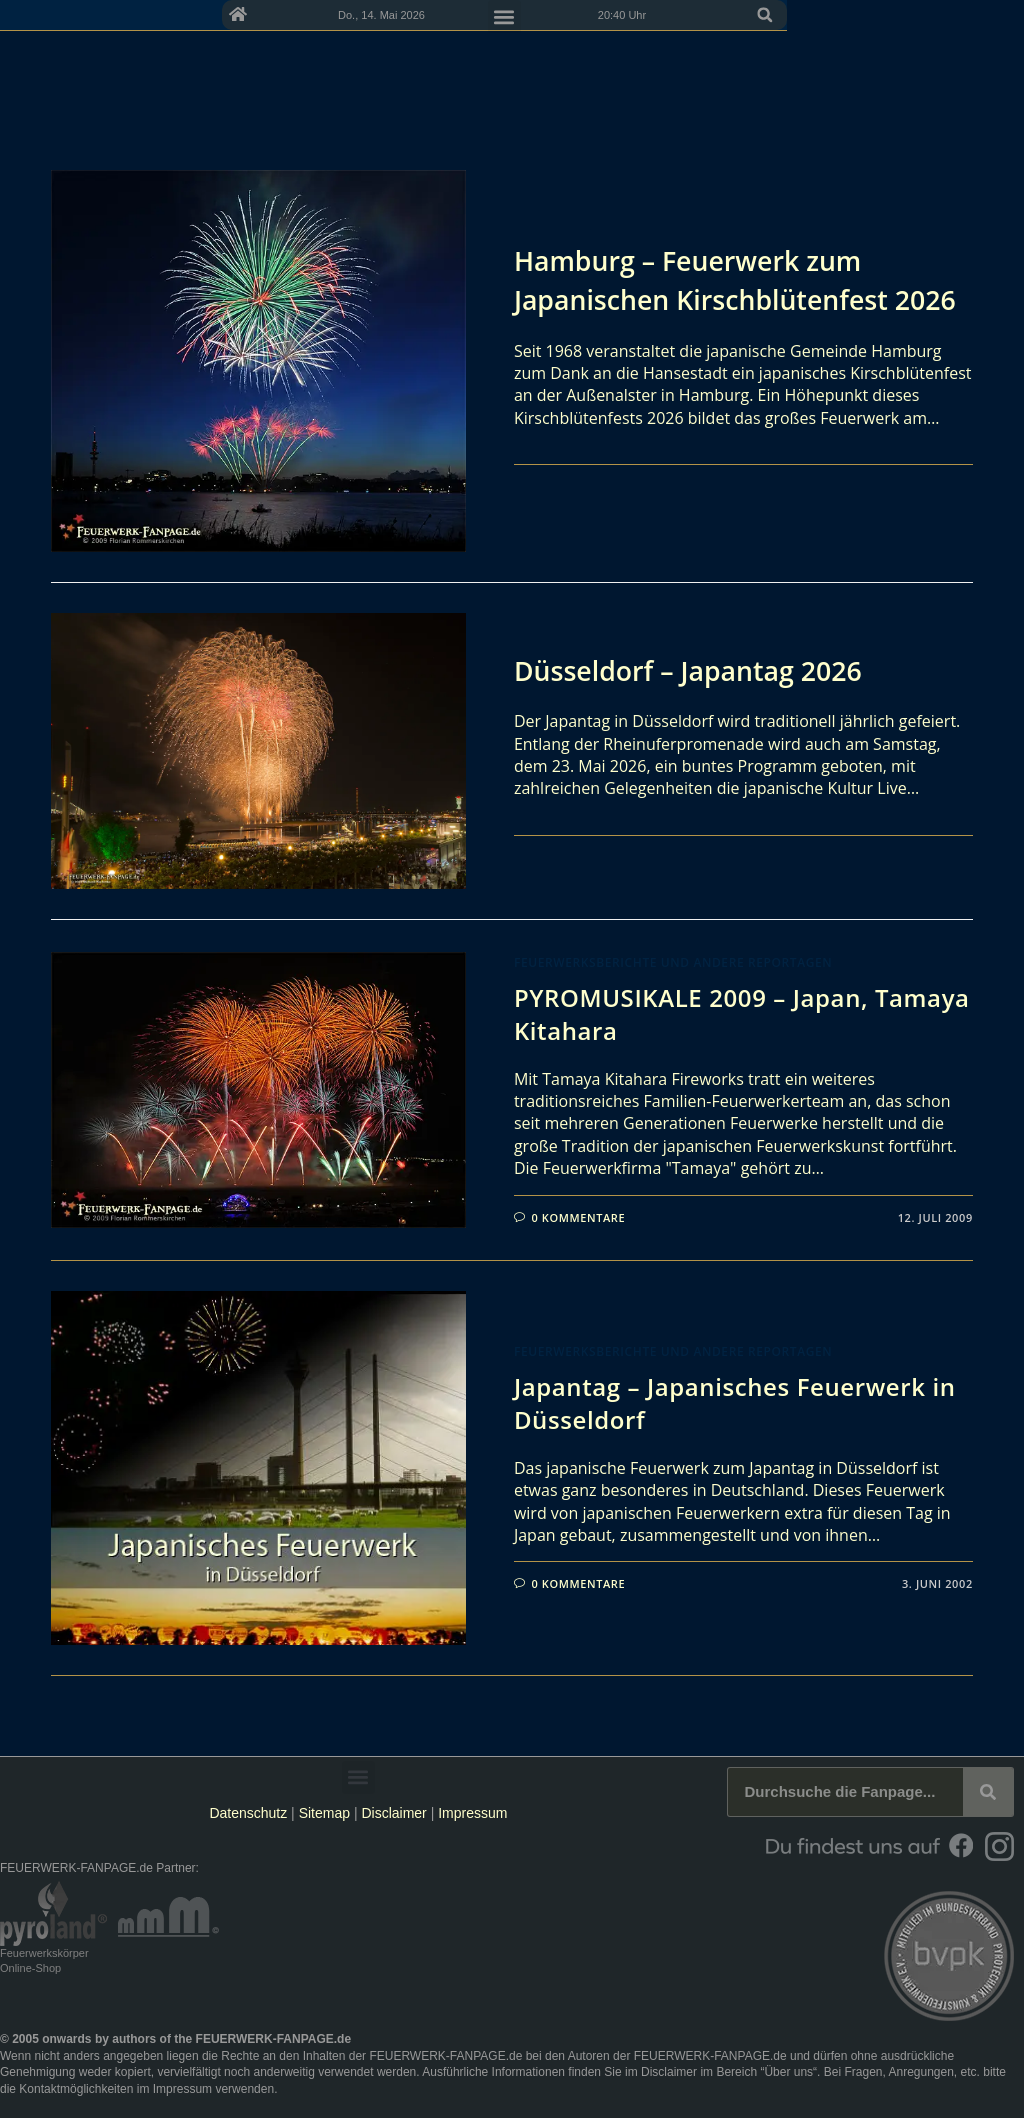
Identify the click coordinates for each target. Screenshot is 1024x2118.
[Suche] (988, 1792)
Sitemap (326, 1813)
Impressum (472, 1813)
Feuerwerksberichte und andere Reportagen (673, 962)
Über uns (788, 2072)
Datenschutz (248, 1813)
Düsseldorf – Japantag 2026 (696, 670)
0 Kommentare (579, 1217)
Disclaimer (393, 1813)
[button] (1002, 15)
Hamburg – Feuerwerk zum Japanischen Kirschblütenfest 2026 (710, 280)
